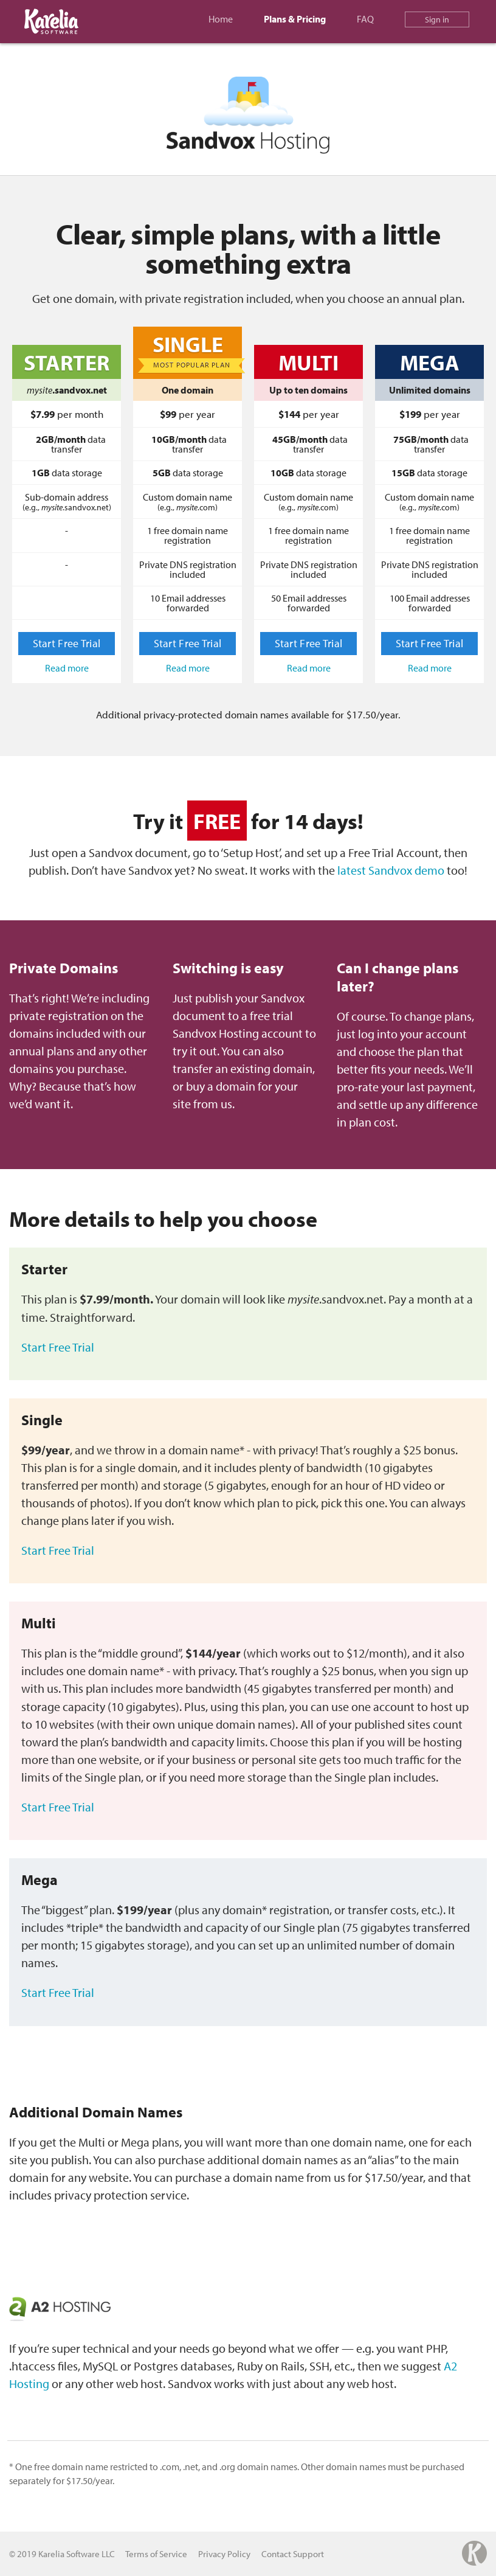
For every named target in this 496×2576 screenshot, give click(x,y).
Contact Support (292, 2554)
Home (220, 19)
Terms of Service (156, 2554)
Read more (67, 668)
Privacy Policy (224, 2554)
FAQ (365, 19)
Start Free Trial (67, 643)
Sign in (437, 19)
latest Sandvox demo (390, 870)
